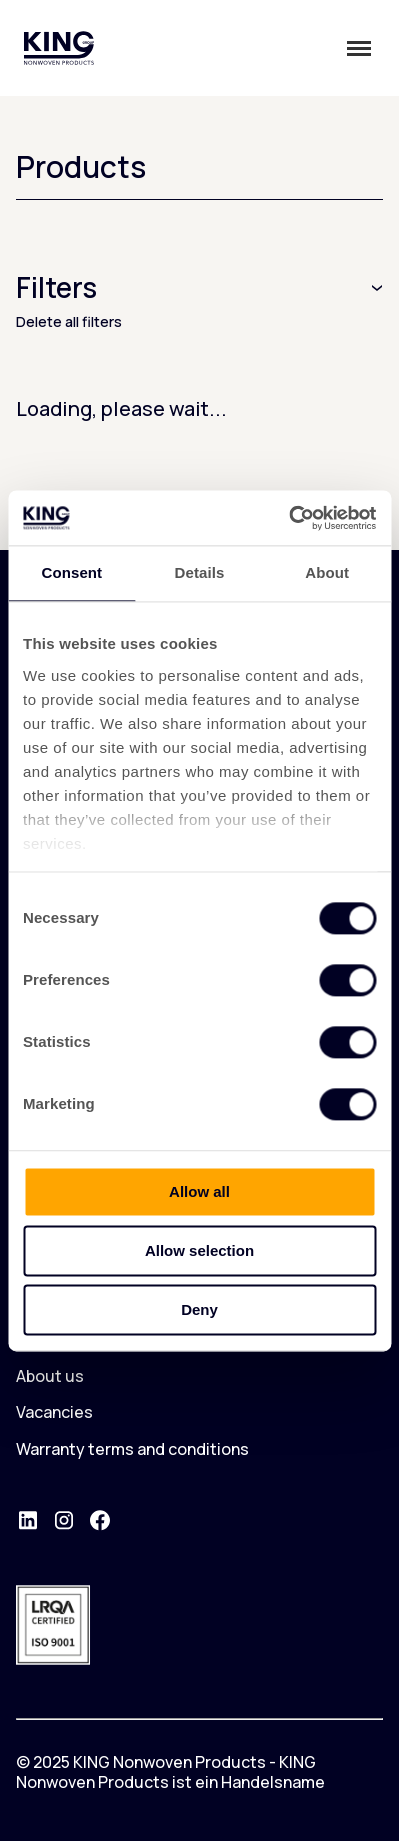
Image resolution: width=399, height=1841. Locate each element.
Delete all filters (69, 321)
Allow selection (199, 1250)
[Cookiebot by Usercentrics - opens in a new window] (288, 518)
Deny (199, 1309)
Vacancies (54, 1412)
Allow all (199, 1191)
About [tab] (327, 572)
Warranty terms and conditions (132, 1449)
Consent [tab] (71, 572)
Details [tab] (200, 572)
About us (50, 1376)
